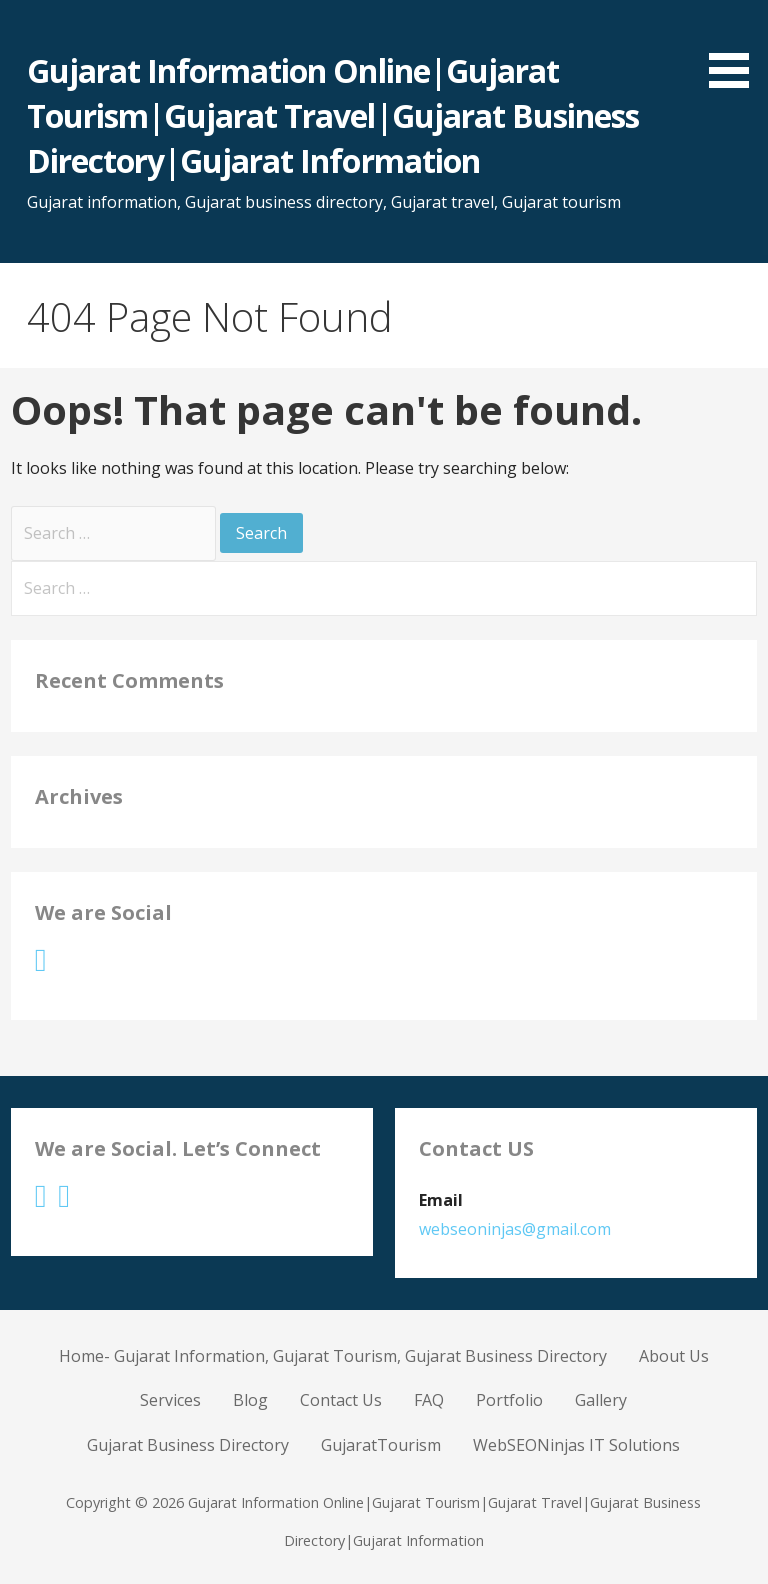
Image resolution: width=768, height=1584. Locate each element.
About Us (674, 1356)
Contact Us (341, 1400)
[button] (736, 47)
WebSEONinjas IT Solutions (576, 1445)
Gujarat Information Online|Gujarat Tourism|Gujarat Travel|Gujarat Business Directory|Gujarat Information (333, 115)
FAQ (429, 1400)
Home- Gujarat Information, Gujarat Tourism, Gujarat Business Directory (333, 1356)
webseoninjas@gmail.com (515, 1229)
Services (170, 1400)
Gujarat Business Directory (188, 1445)
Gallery (601, 1400)
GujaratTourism (381, 1445)
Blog (250, 1400)
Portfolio (509, 1400)
